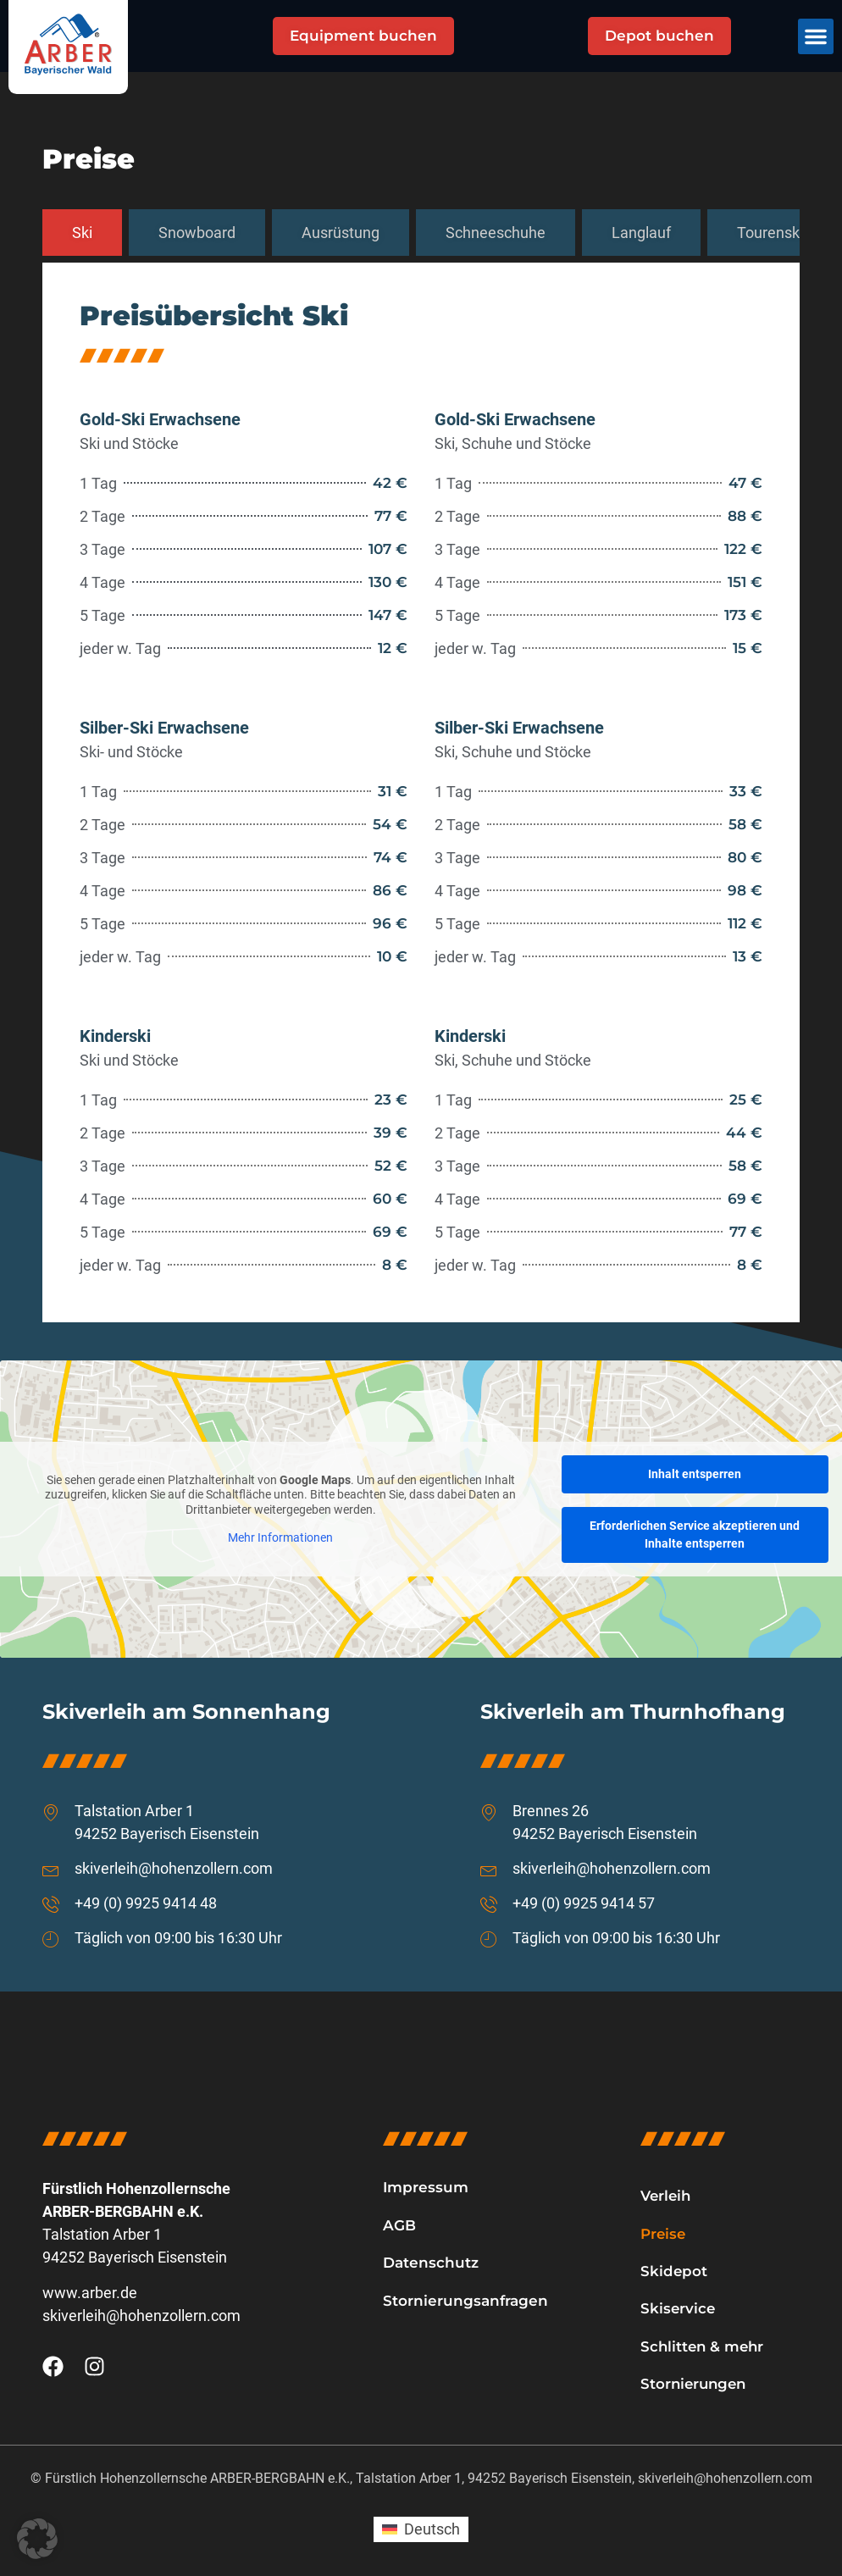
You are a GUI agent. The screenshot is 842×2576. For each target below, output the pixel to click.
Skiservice (678, 2309)
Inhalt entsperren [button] (694, 1474)
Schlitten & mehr (703, 2347)
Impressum (425, 2187)
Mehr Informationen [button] (280, 1537)
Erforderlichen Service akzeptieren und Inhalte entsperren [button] (695, 1534)
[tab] (82, 233)
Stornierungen (695, 2384)
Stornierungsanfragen (465, 2300)
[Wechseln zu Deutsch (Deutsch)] (421, 2531)
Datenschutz (431, 2262)
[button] (816, 36)
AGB (399, 2225)
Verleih (666, 2195)
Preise (663, 2233)
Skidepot (674, 2271)
